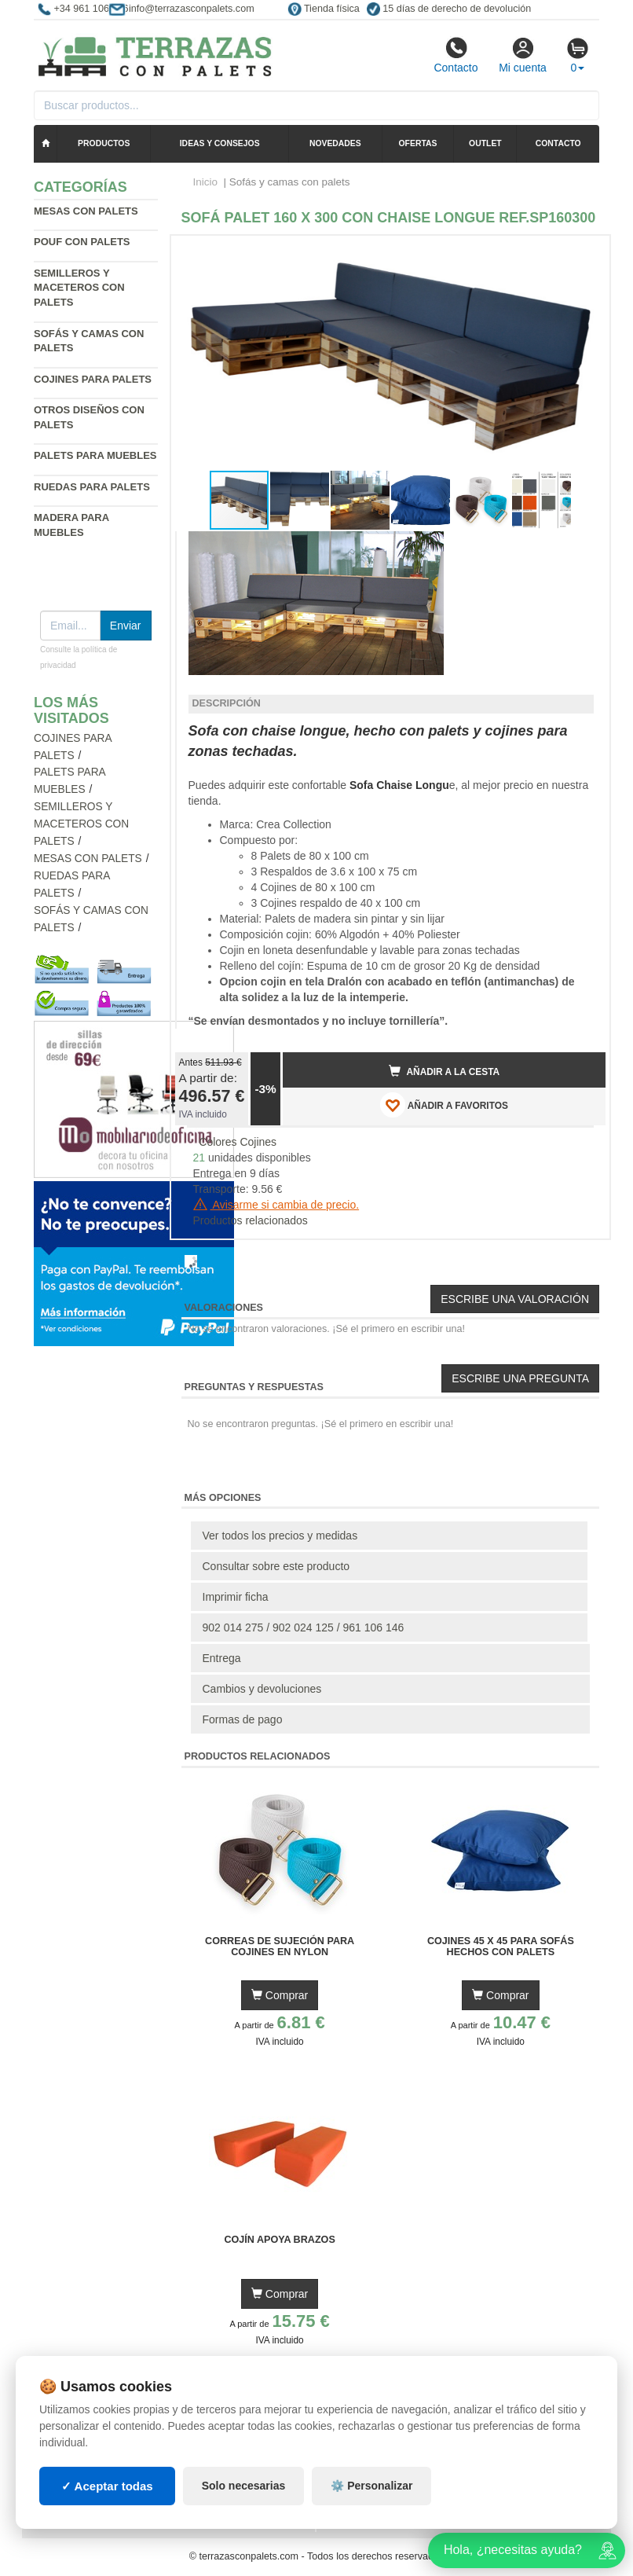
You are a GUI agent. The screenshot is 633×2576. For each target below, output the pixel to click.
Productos (104, 143)
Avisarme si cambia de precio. (276, 1204)
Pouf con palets (82, 242)
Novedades (335, 143)
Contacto (455, 55)
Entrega (222, 1658)
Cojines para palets (93, 379)
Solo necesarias (244, 2485)
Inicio (205, 182)
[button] (579, 253)
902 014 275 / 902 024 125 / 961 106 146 (303, 1627)
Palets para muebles (95, 455)
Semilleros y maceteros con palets (79, 287)
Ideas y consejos (220, 143)
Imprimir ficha (236, 1597)
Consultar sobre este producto (276, 1566)
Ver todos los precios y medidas (280, 1535)
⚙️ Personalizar (371, 2485)
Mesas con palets (86, 211)
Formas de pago (243, 1719)
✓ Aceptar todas (107, 2486)
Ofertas (418, 143)
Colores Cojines (237, 1142)
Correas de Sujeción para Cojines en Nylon (279, 1947)
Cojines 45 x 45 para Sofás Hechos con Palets (500, 1947)
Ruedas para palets (92, 487)
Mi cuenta (523, 55)
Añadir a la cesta (444, 1071)
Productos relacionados (250, 1220)
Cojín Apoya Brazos (279, 2239)
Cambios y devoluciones (262, 1688)
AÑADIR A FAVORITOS (444, 1104)
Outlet (485, 143)
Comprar (279, 1995)
